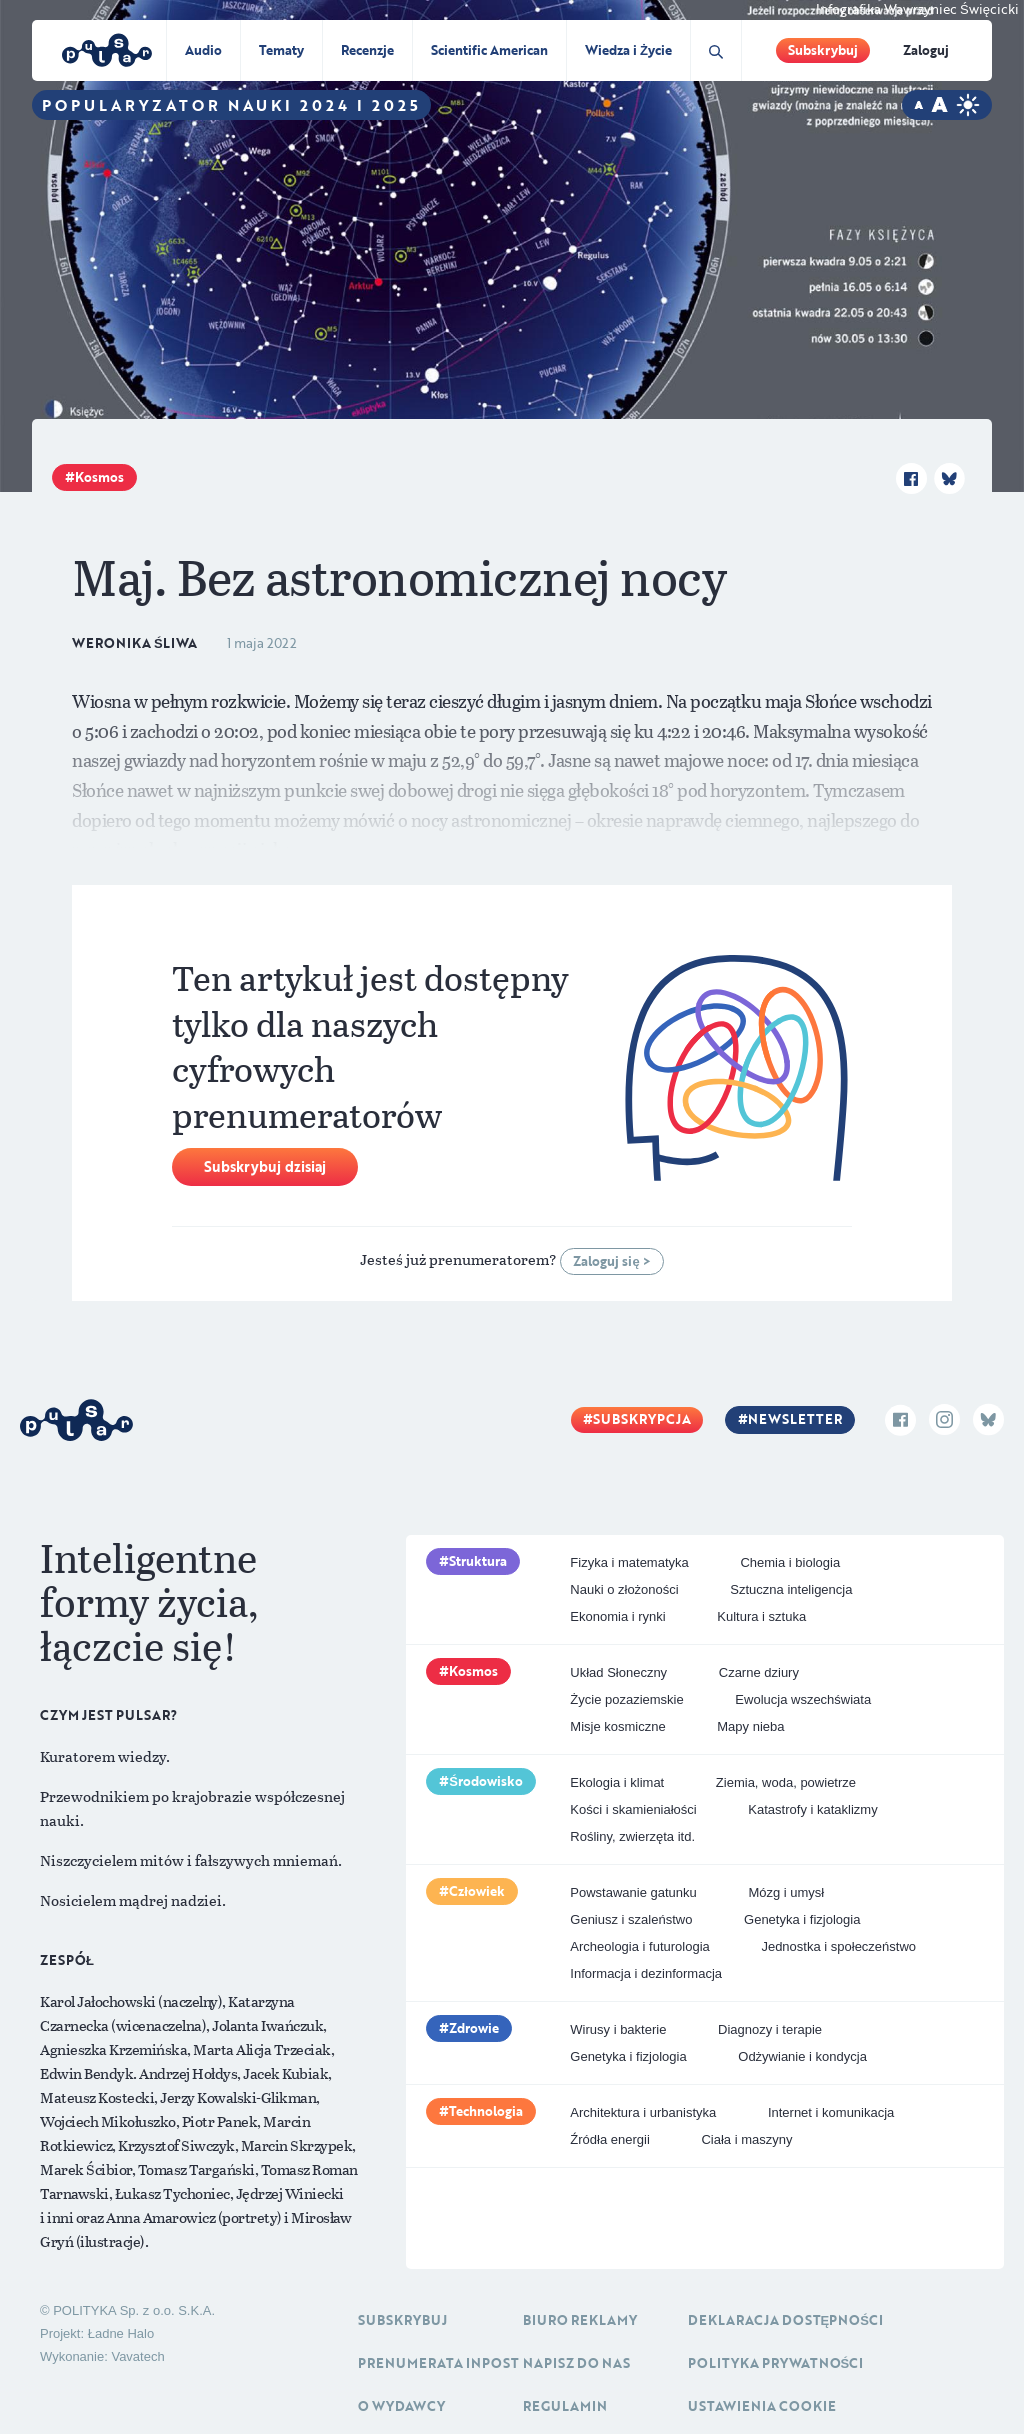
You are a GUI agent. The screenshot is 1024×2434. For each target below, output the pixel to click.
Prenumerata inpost (438, 2363)
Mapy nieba (750, 1726)
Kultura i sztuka (761, 1616)
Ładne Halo (121, 2333)
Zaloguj (926, 50)
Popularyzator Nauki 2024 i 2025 (231, 105)
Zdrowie (474, 2028)
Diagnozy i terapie (770, 2029)
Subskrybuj (823, 50)
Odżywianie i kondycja (802, 2056)
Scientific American (489, 50)
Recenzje (367, 50)
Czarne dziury (759, 1672)
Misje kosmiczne (617, 1726)
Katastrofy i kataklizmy (812, 1809)
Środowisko (486, 1781)
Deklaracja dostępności (785, 2320)
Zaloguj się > (611, 1261)
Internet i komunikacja (831, 2112)
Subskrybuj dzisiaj (265, 1166)
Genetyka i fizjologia (802, 1919)
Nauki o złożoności (624, 1589)
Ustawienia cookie (762, 2406)
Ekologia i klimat (617, 1782)
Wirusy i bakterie (618, 2029)
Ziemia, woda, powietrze (786, 1782)
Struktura (478, 1561)
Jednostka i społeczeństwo (838, 1946)
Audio (203, 50)
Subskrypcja (642, 1419)
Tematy (281, 50)
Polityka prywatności (776, 2363)
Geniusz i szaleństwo (631, 1919)
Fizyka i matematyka (629, 1562)
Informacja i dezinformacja (646, 1973)
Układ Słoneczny (618, 1672)
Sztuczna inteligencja (791, 1589)
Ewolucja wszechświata (803, 1699)
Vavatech (137, 2356)
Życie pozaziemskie (626, 1699)
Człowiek (477, 1891)
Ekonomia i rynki (617, 1616)
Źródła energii (610, 2139)
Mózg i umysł (786, 1892)
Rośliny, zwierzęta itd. (632, 1836)
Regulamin (565, 2406)
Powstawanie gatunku (633, 1892)
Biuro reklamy (580, 2320)
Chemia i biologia (790, 1562)
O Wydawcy (401, 2406)
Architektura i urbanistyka (643, 2112)
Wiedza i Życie (628, 50)
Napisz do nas (576, 2363)
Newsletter (795, 1419)
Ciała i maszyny (746, 2139)
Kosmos (99, 477)
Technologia (486, 2111)
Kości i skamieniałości (633, 1809)
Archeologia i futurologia (639, 1946)
